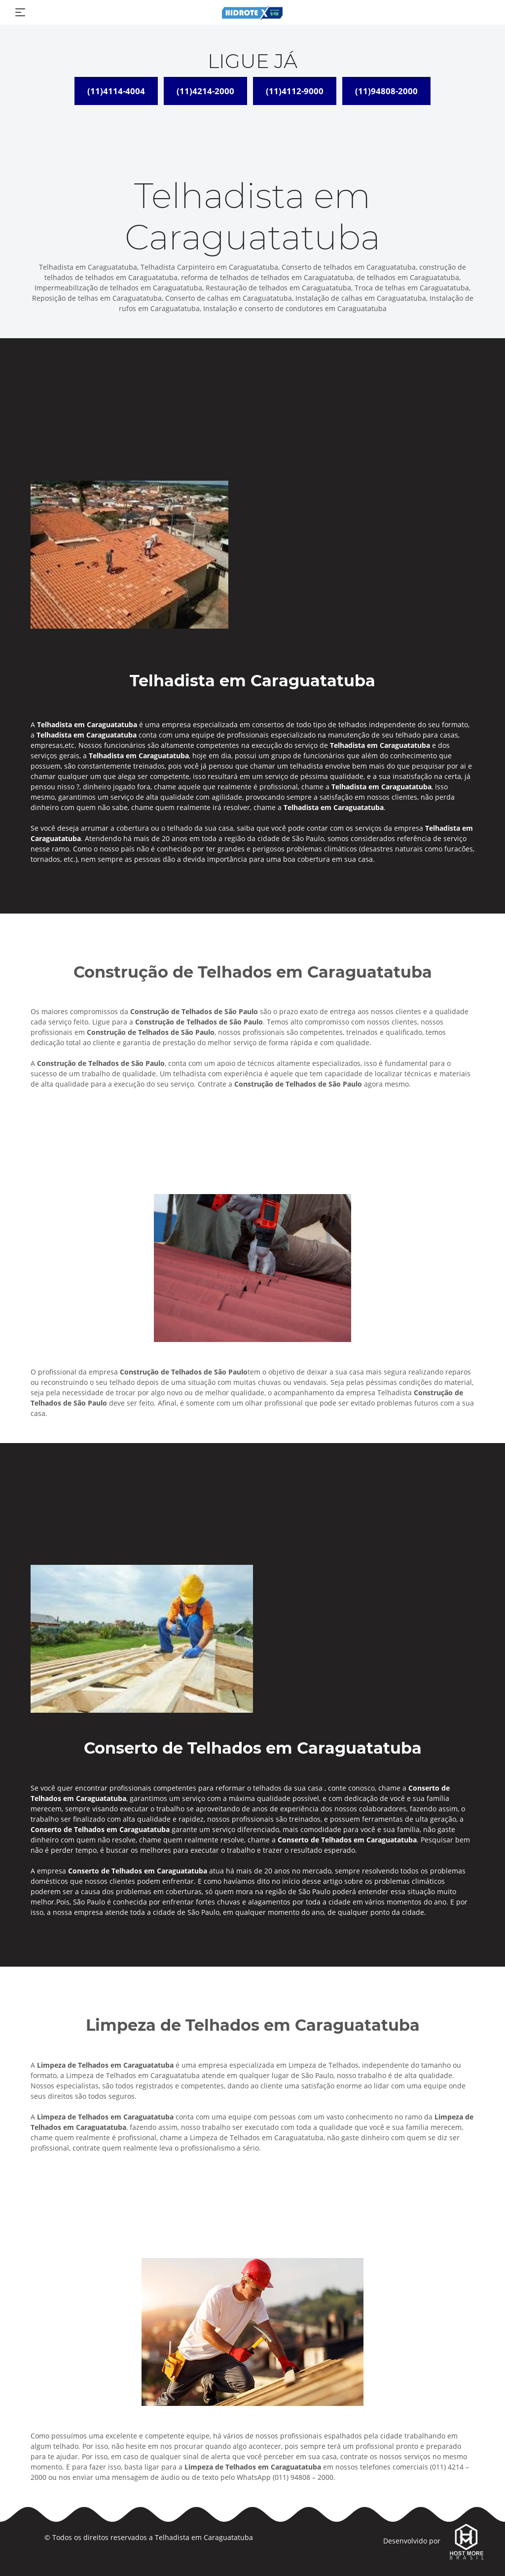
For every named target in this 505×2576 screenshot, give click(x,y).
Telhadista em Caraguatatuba (204, 2537)
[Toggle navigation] (20, 12)
